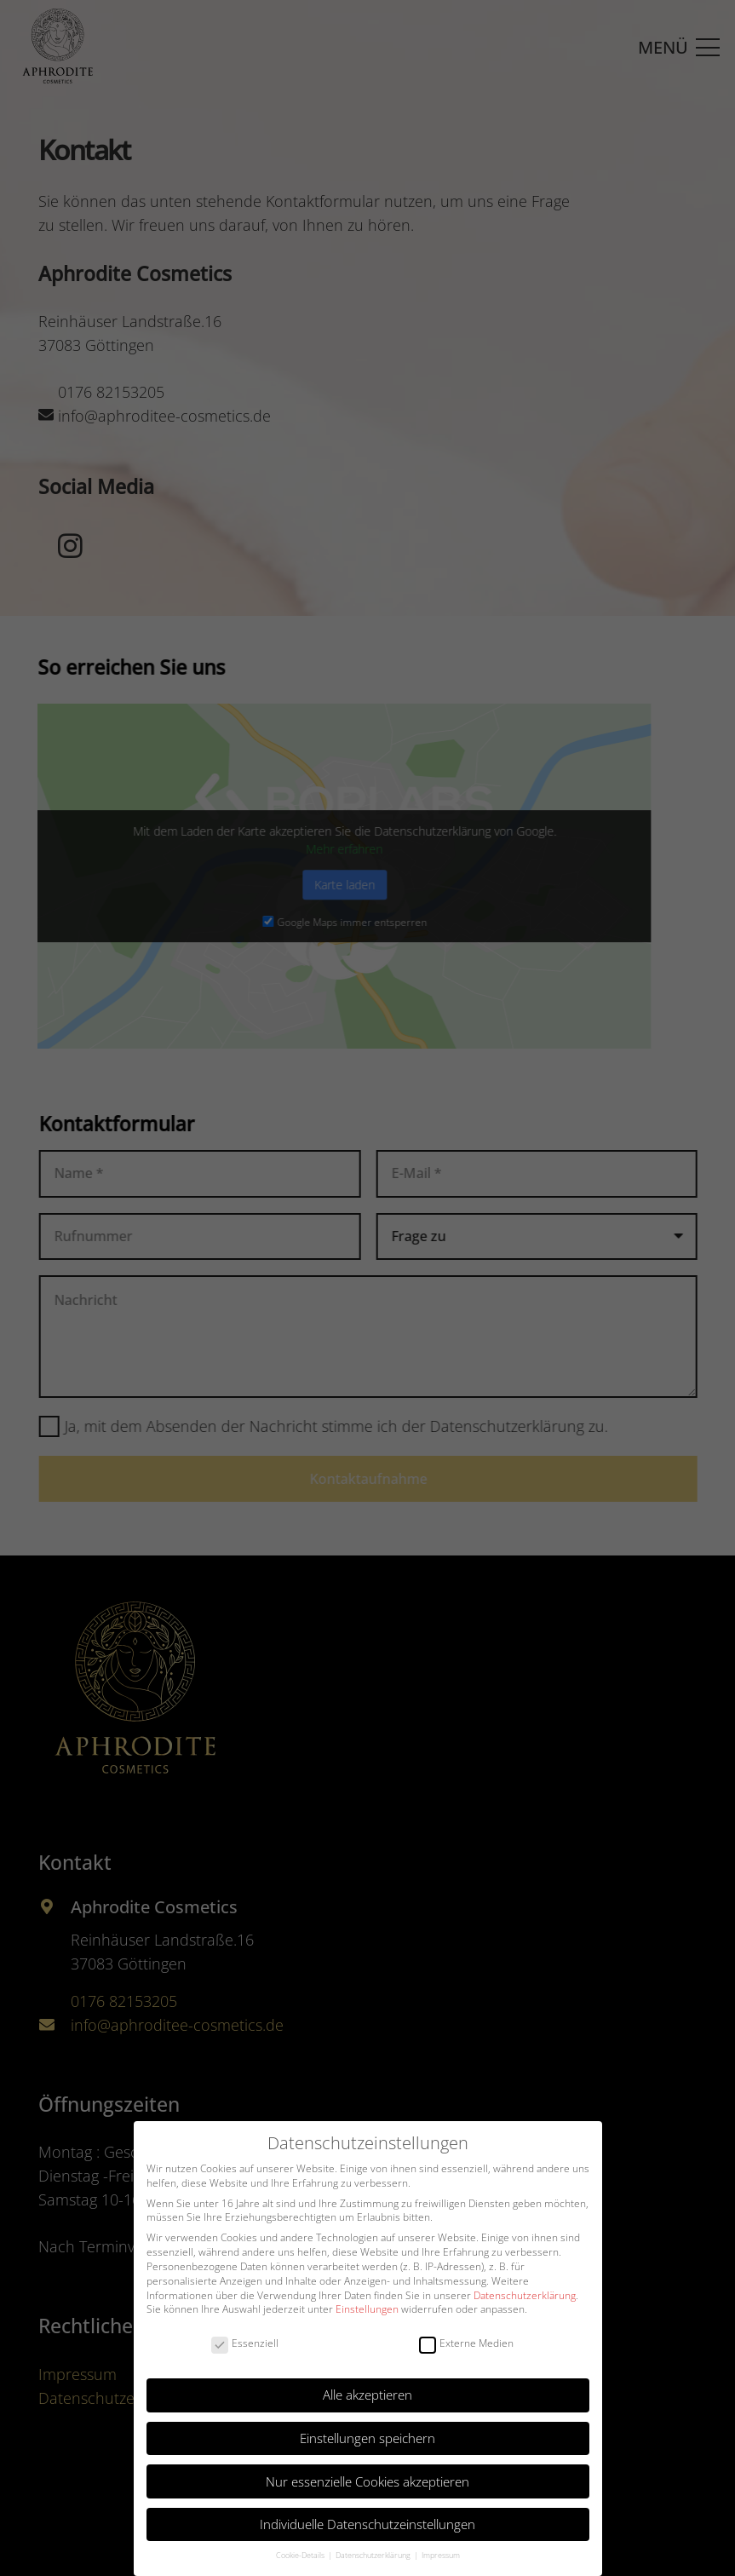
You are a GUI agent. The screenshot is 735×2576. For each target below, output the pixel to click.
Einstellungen (367, 2309)
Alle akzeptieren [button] (367, 2394)
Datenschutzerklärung (525, 2295)
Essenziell (244, 2344)
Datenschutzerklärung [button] (374, 2555)
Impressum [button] (441, 2555)
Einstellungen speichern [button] (367, 2438)
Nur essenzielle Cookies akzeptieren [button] (367, 2481)
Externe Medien (466, 2344)
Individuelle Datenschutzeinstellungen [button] (367, 2524)
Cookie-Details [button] (301, 2555)
